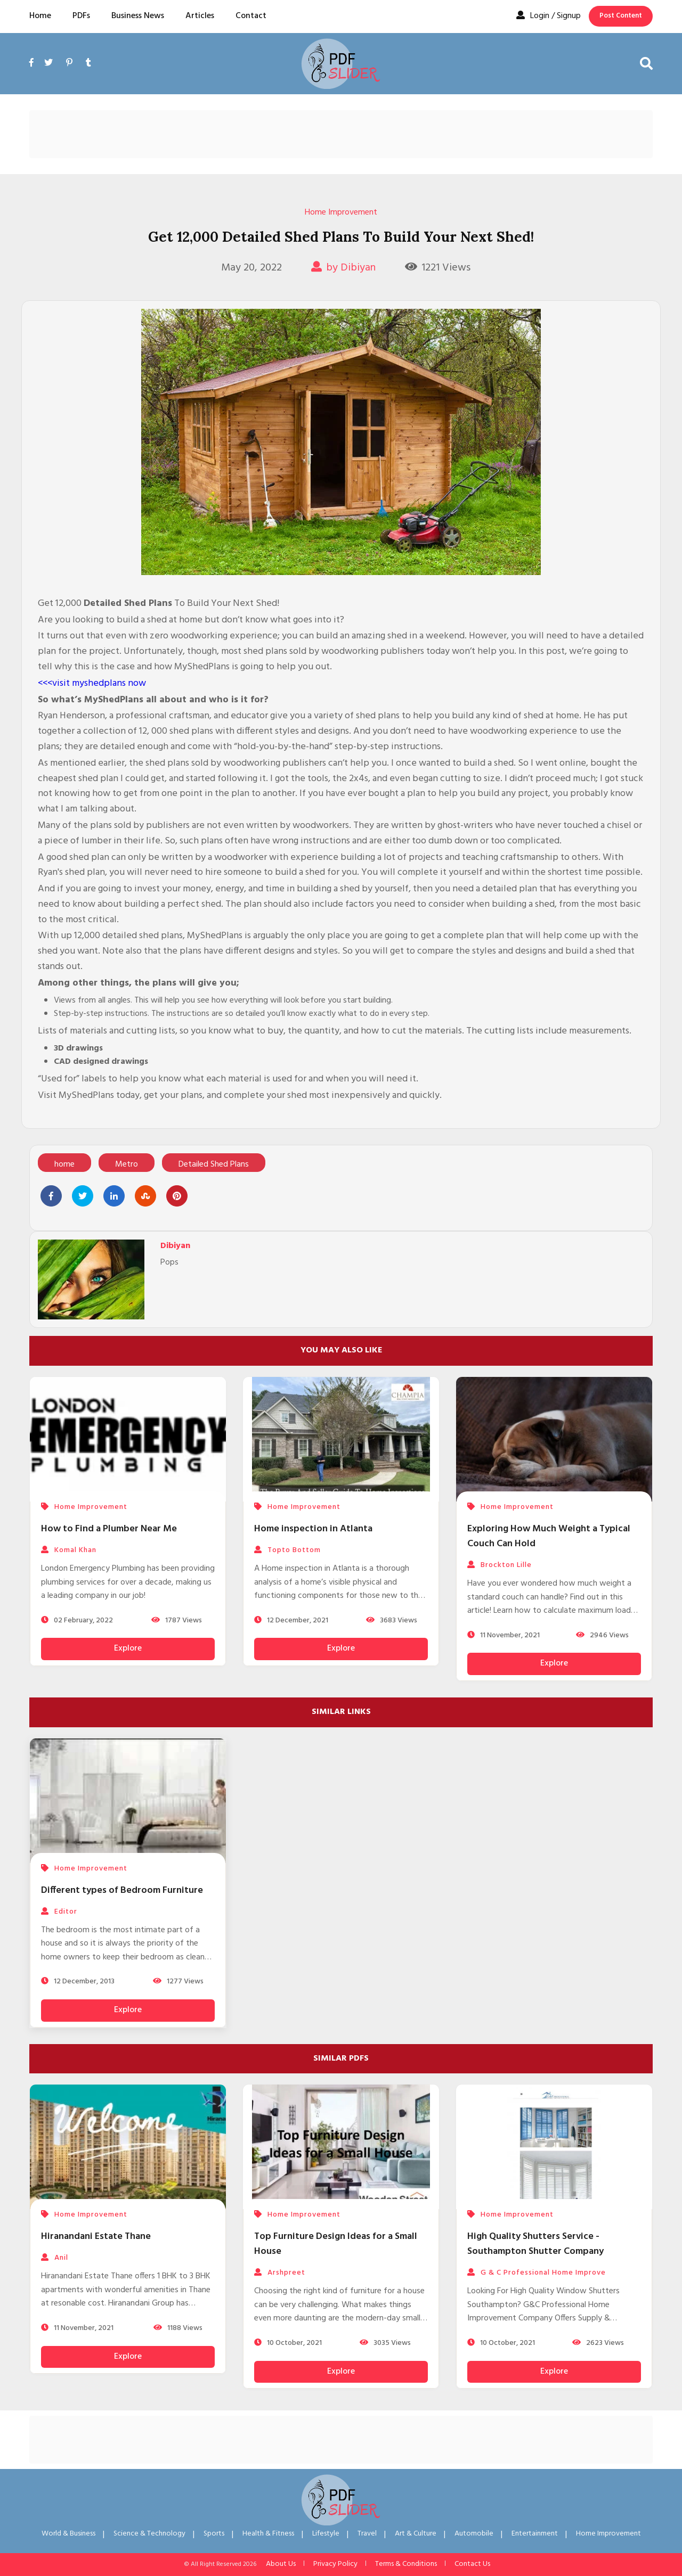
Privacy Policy (335, 2564)
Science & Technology (149, 2534)
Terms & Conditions (406, 2564)
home (64, 1164)
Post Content (620, 15)
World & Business (68, 2534)
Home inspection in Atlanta (313, 1529)
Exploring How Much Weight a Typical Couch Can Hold (548, 1536)
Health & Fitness (268, 2534)
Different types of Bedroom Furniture (122, 1890)
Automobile (473, 2534)
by (343, 267)
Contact (251, 16)
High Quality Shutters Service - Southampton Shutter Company (535, 2244)
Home (40, 16)
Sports (214, 2534)
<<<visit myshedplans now (92, 683)
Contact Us (472, 2564)
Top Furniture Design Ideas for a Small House (335, 2244)
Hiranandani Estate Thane (96, 2236)
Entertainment (535, 2534)
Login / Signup (548, 16)
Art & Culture (415, 2534)
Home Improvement (341, 212)
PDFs (81, 16)
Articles (199, 16)
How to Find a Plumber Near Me (109, 1529)
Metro (126, 1164)
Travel (367, 2534)
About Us (281, 2564)
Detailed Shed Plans (213, 1164)
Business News (137, 16)
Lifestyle (325, 2534)
